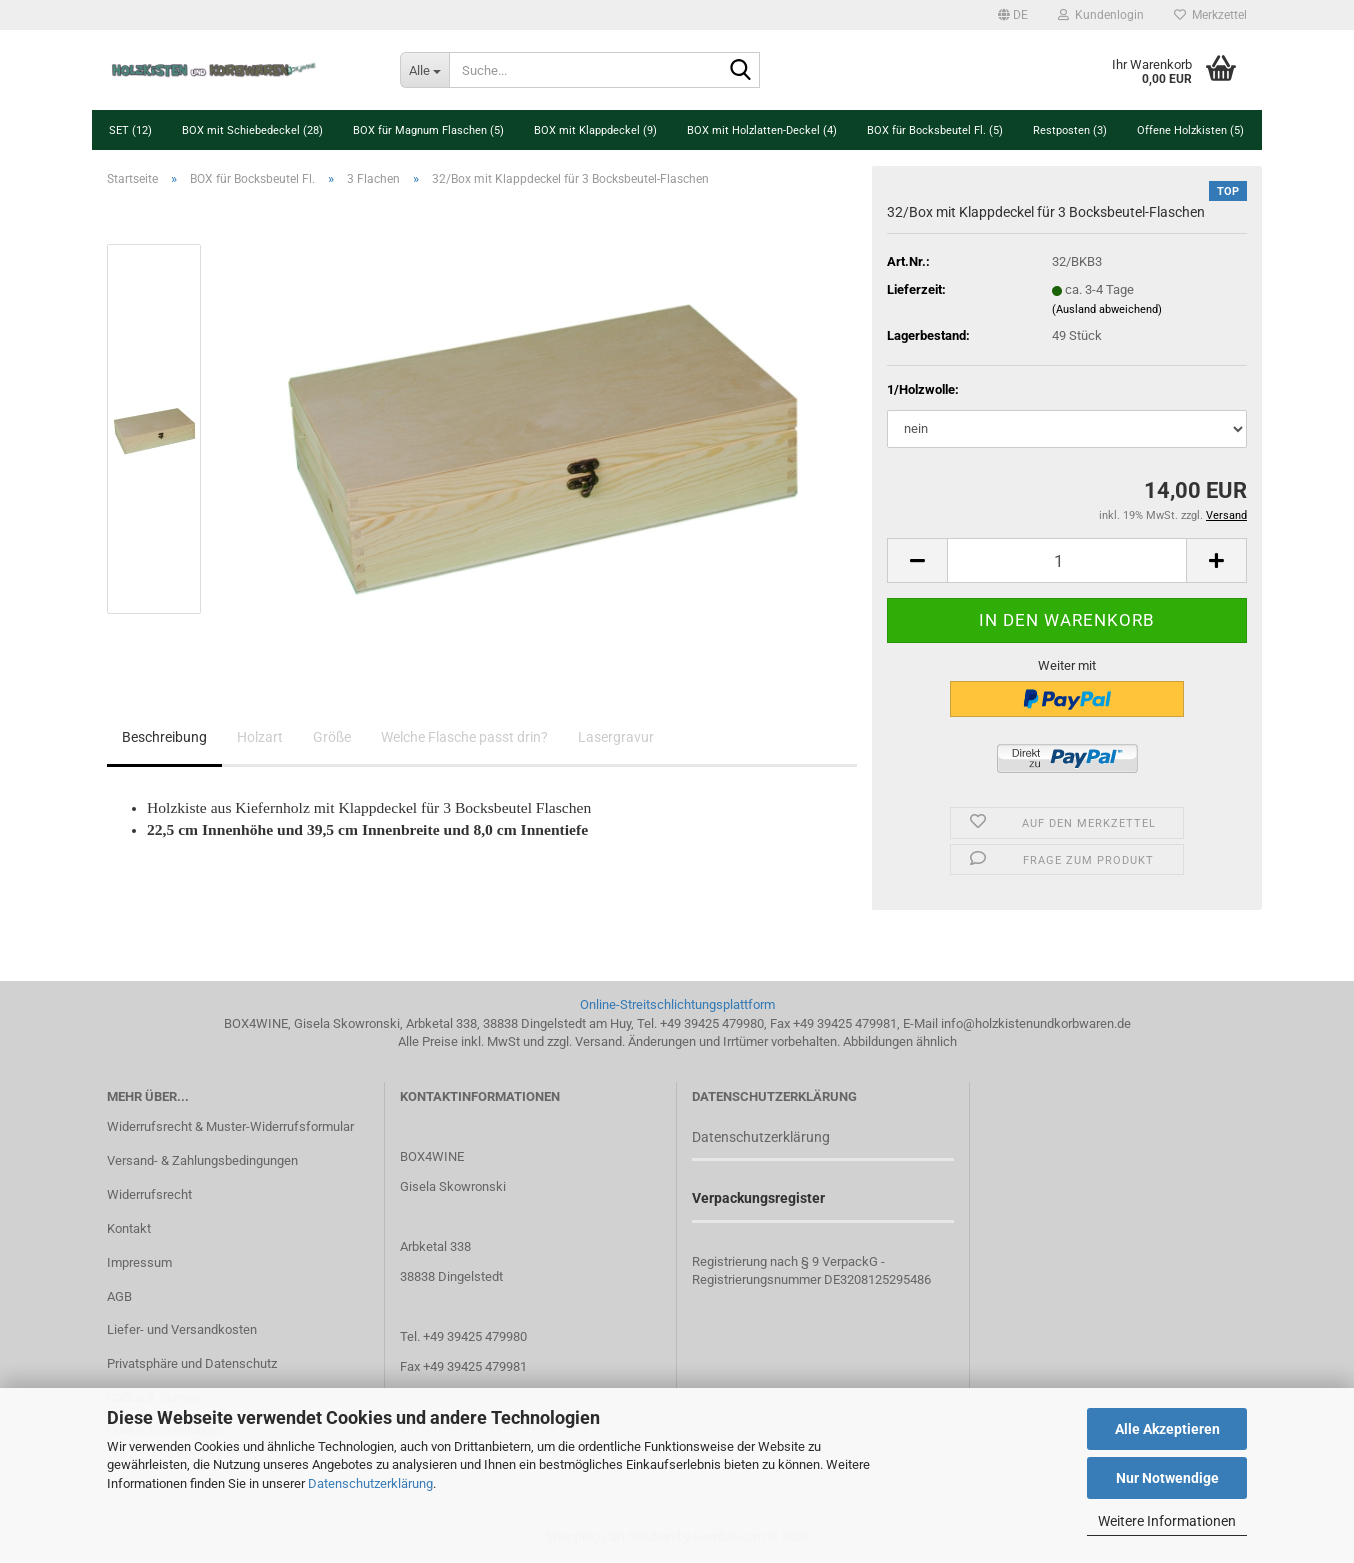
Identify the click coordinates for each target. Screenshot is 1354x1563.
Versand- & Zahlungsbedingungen (202, 1160)
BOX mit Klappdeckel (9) (595, 130)
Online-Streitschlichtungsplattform (677, 1004)
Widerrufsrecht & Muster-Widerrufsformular (230, 1126)
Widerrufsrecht (149, 1194)
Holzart (260, 737)
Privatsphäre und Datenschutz (192, 1363)
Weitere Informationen (1167, 1521)
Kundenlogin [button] (1101, 15)
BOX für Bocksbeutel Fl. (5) (935, 130)
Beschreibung (164, 737)
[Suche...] (424, 70)
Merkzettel (1210, 15)
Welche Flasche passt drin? (464, 737)
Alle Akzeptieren (1167, 1429)
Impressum (139, 1262)
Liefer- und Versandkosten (182, 1329)
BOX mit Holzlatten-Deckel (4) (762, 130)
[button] (1013, 15)
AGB (119, 1296)
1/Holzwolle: (923, 389)
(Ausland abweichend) (1107, 309)
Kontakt (129, 1228)
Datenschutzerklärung (370, 1483)
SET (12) (130, 130)
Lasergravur (616, 737)
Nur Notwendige (1167, 1478)
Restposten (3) (1070, 130)
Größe (332, 737)
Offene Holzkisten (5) (1190, 130)
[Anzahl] (1067, 560)
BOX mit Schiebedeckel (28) (252, 130)
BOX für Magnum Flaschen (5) (428, 130)
